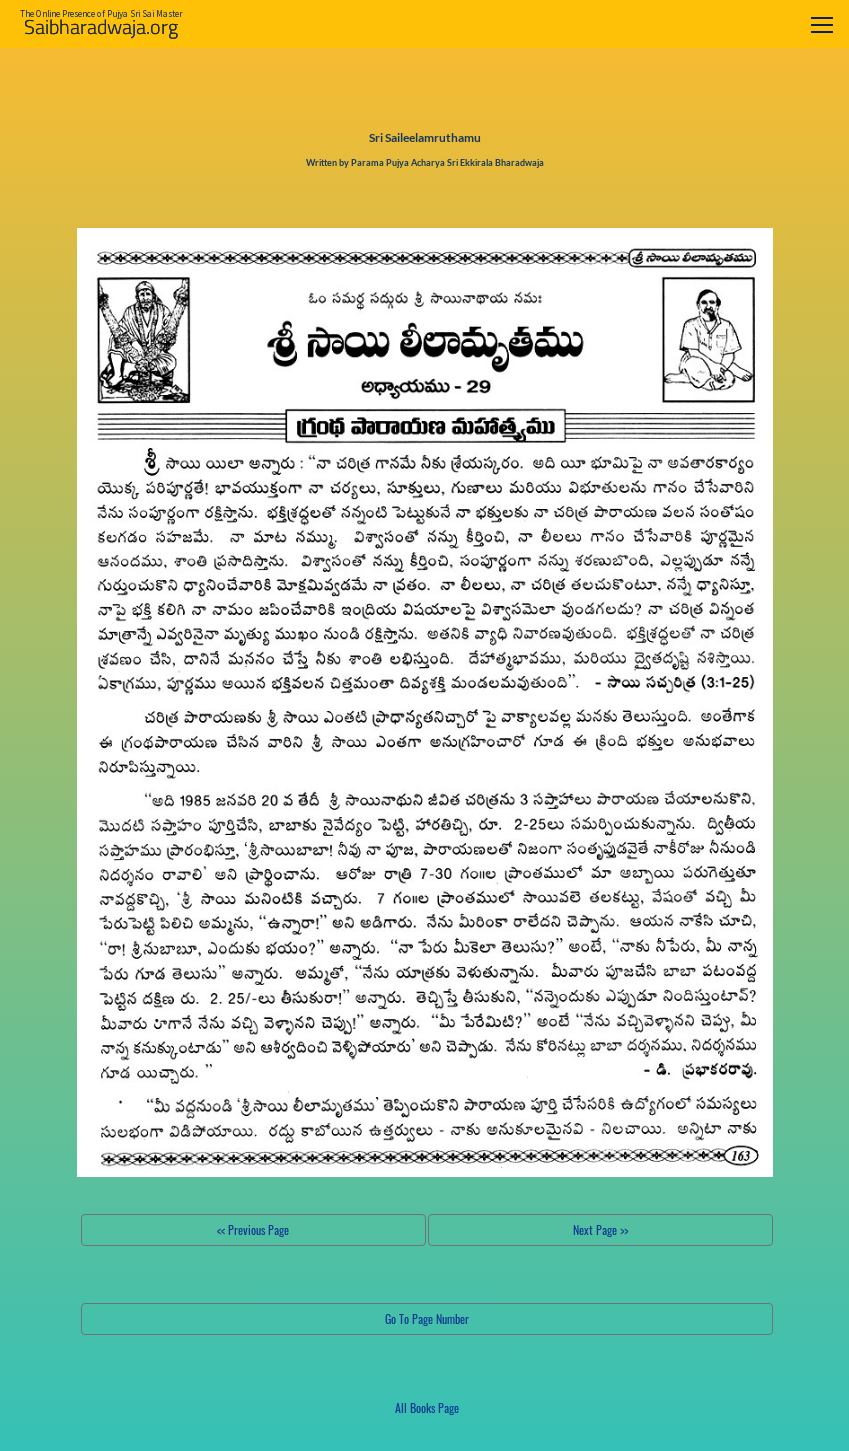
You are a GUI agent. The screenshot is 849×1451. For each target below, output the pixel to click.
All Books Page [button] (427, 1407)
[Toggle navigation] (822, 24)
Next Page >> (600, 1229)
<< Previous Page (253, 1229)
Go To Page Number (427, 1318)
